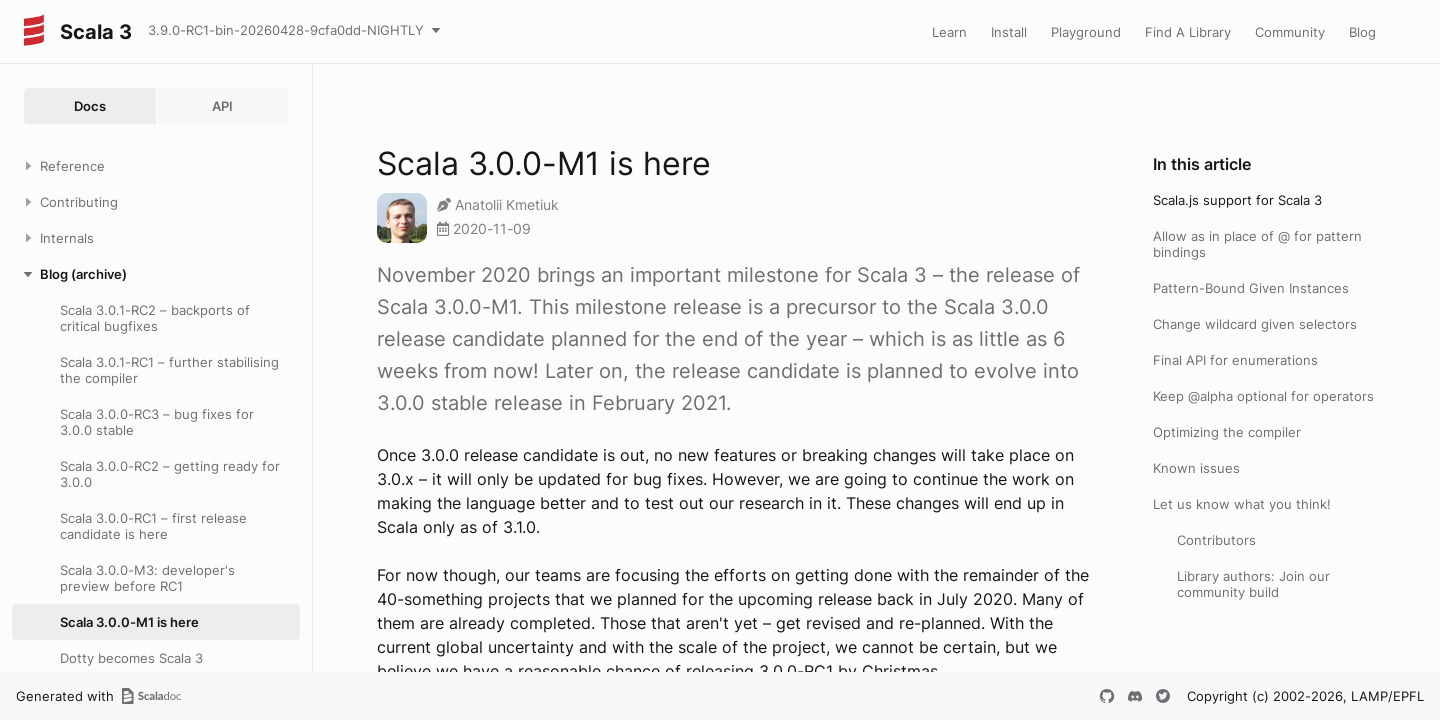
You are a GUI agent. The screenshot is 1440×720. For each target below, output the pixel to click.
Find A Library (1188, 32)
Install (1009, 32)
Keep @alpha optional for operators (1263, 396)
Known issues (1196, 468)
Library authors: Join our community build (1253, 584)
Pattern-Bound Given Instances (1251, 288)
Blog (1362, 32)
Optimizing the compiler (1227, 432)
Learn (949, 32)
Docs (90, 106)
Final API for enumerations (1235, 360)
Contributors (1216, 540)
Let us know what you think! (1242, 504)
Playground (1086, 32)
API (222, 106)
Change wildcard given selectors (1255, 324)
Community (1290, 32)
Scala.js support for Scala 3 (1237, 200)
